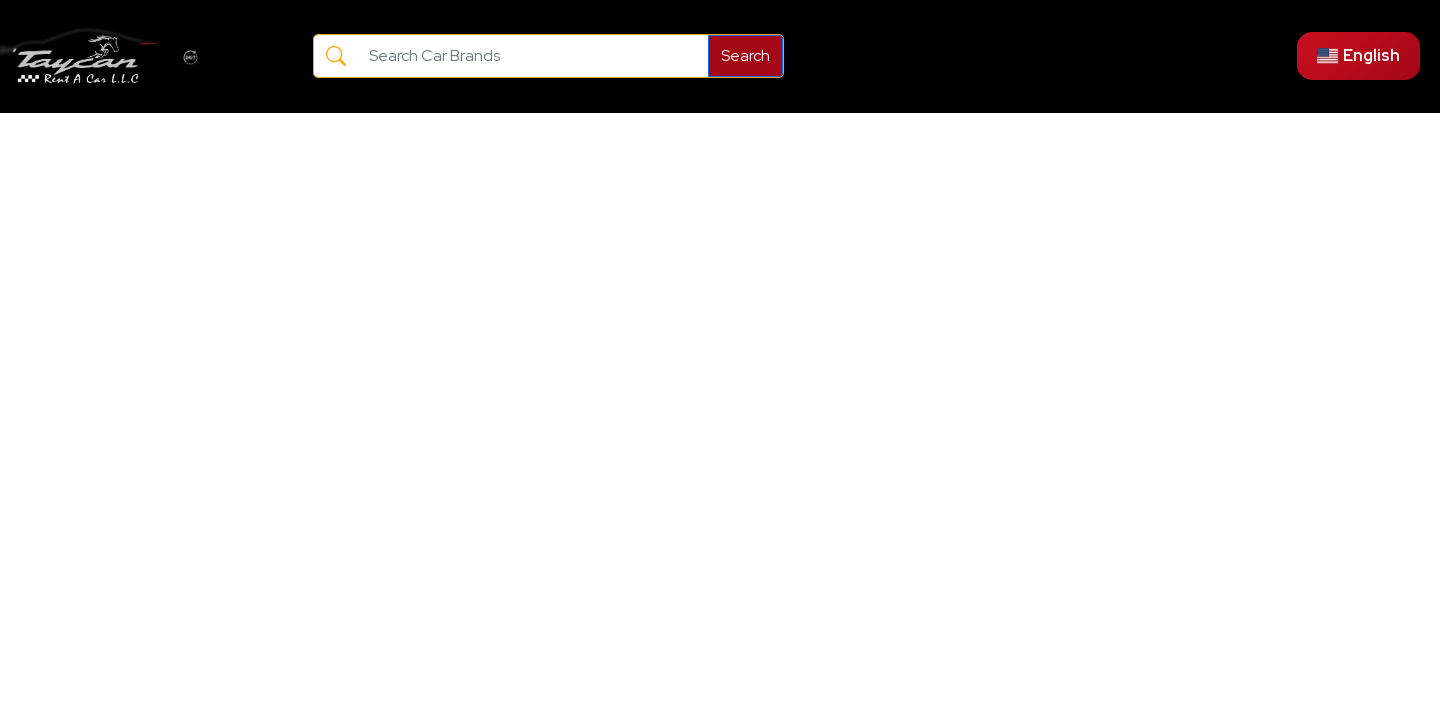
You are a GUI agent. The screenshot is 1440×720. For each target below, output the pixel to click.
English (1358, 55)
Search (745, 55)
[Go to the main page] (82, 56)
